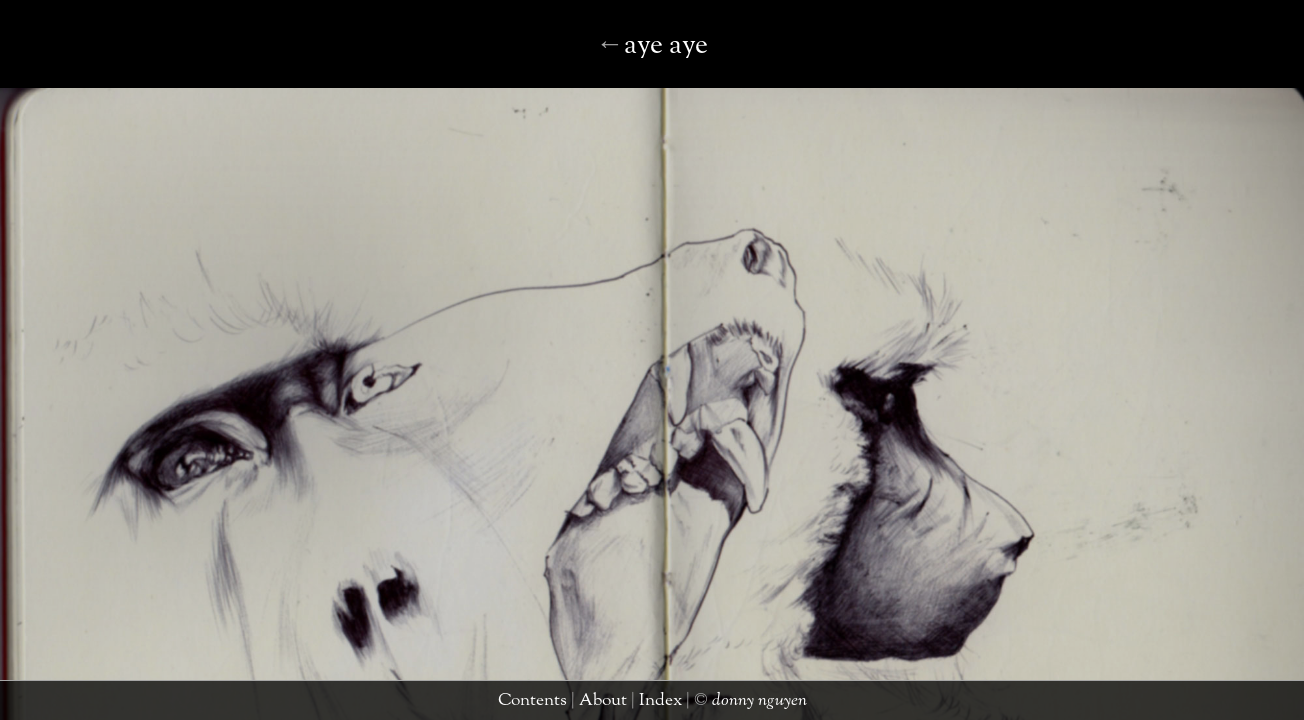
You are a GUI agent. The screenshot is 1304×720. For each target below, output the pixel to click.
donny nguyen (725, 704)
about (605, 704)
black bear (644, 64)
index (649, 704)
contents (549, 704)
